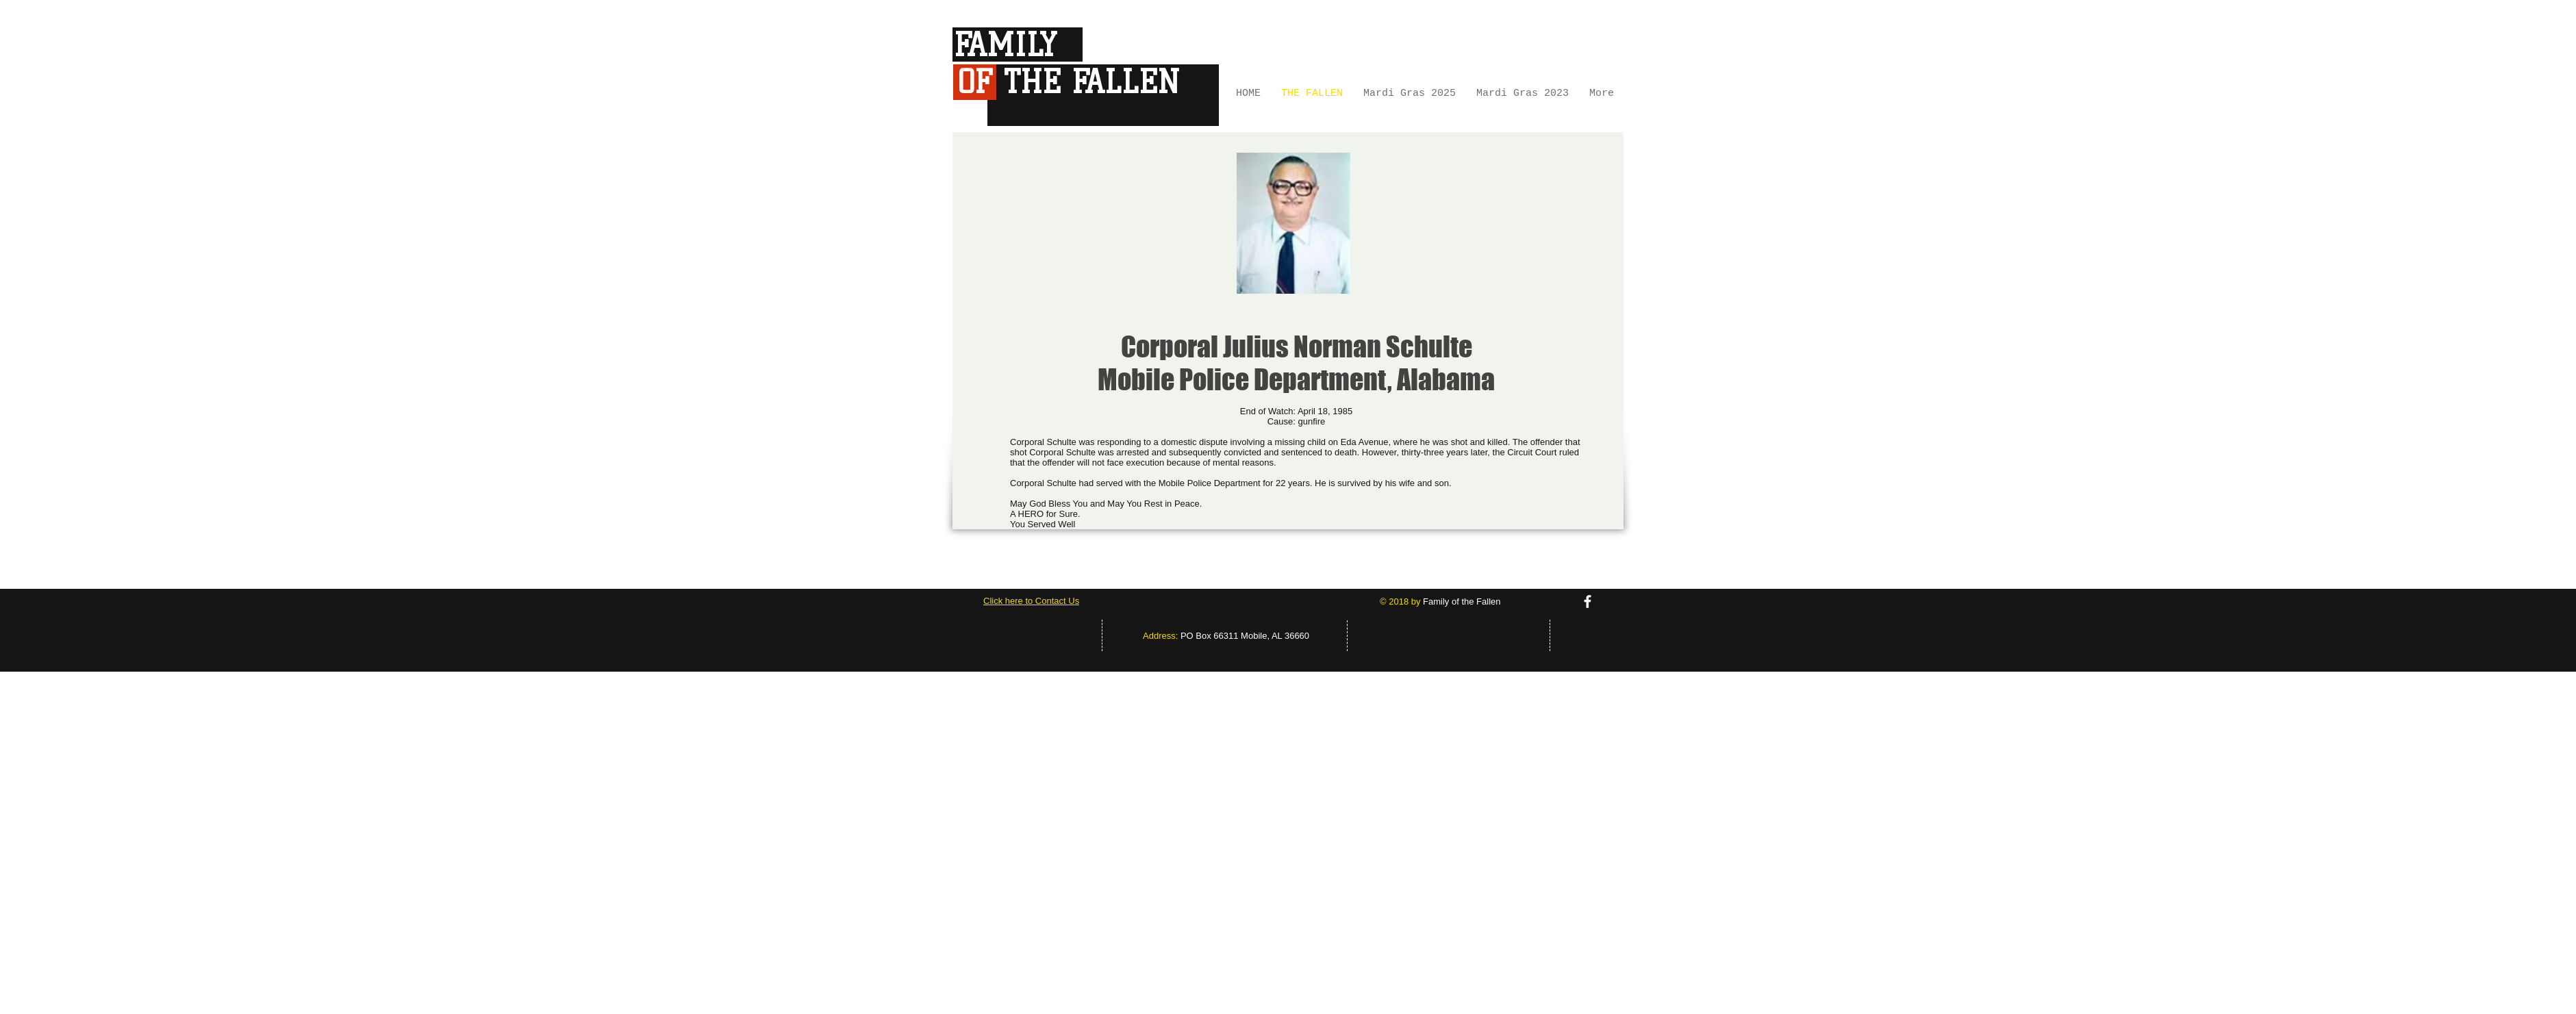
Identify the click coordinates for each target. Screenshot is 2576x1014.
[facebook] (1587, 601)
